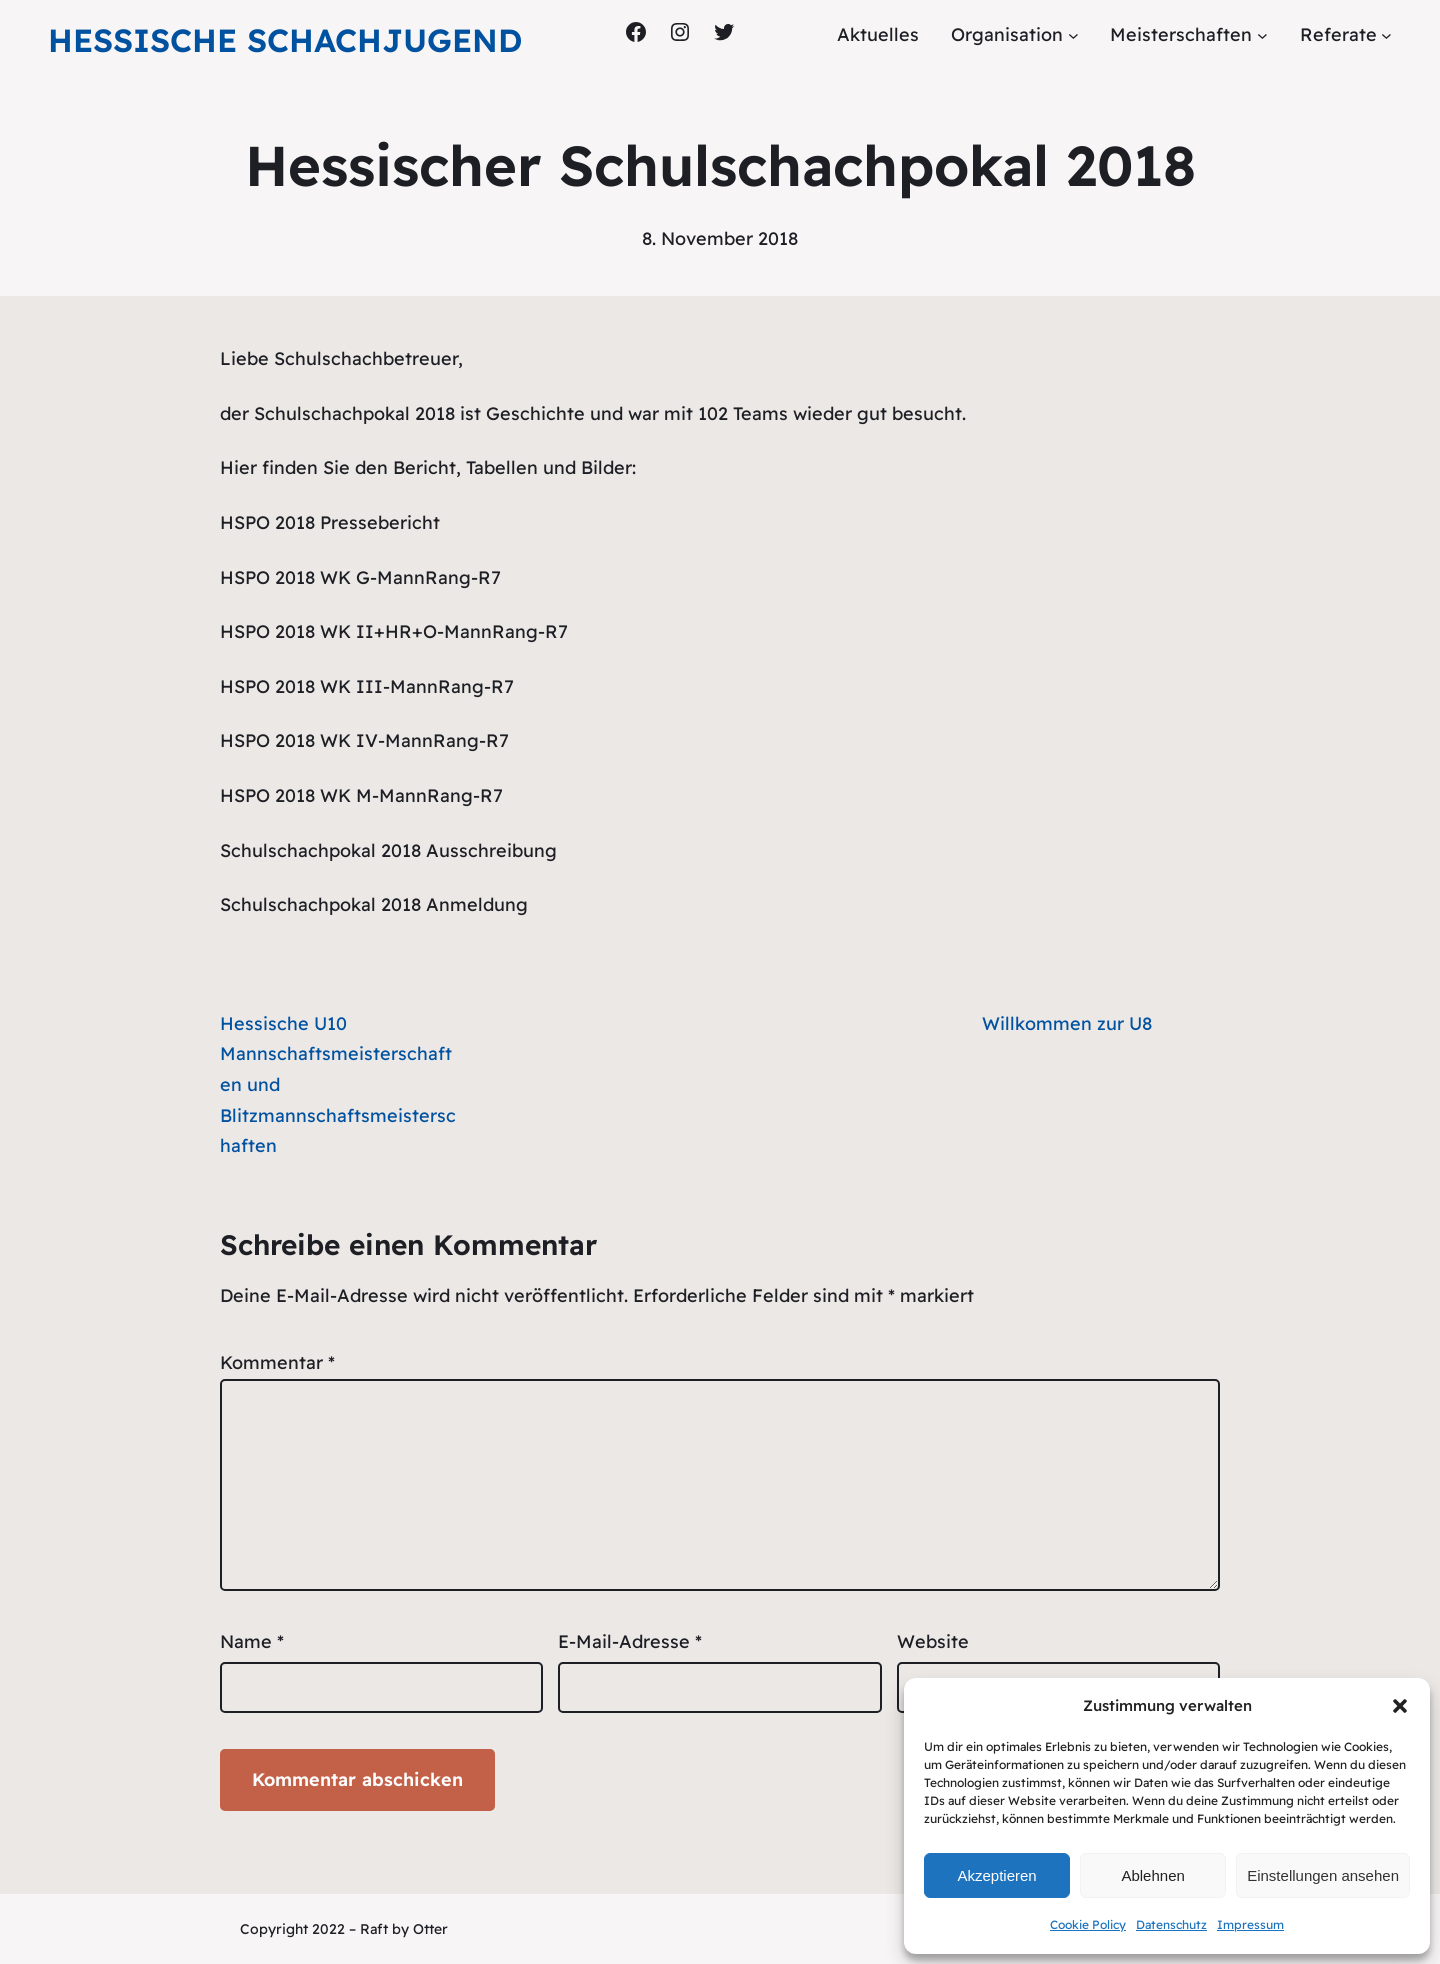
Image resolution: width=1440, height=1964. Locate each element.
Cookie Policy (1088, 1924)
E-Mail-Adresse (630, 1641)
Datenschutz (1171, 1924)
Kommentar (277, 1362)
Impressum (1250, 1924)
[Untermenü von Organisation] (1073, 35)
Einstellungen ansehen (1323, 1875)
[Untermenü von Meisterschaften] (1262, 35)
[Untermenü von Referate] (1386, 35)
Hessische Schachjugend (285, 40)
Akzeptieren (996, 1875)
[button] (1400, 1706)
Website (933, 1641)
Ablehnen (1152, 1875)
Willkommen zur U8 (1067, 1023)
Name (252, 1641)
